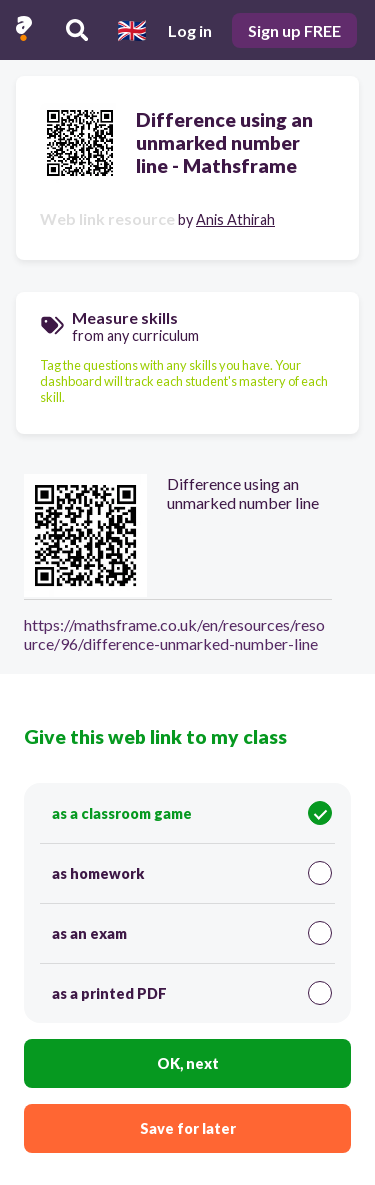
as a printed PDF (192, 993)
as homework (192, 873)
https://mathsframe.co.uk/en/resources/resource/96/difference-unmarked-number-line (174, 634)
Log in (190, 30)
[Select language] (132, 30)
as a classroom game (192, 813)
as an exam (192, 933)
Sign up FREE (294, 30)
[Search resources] (77, 30)
